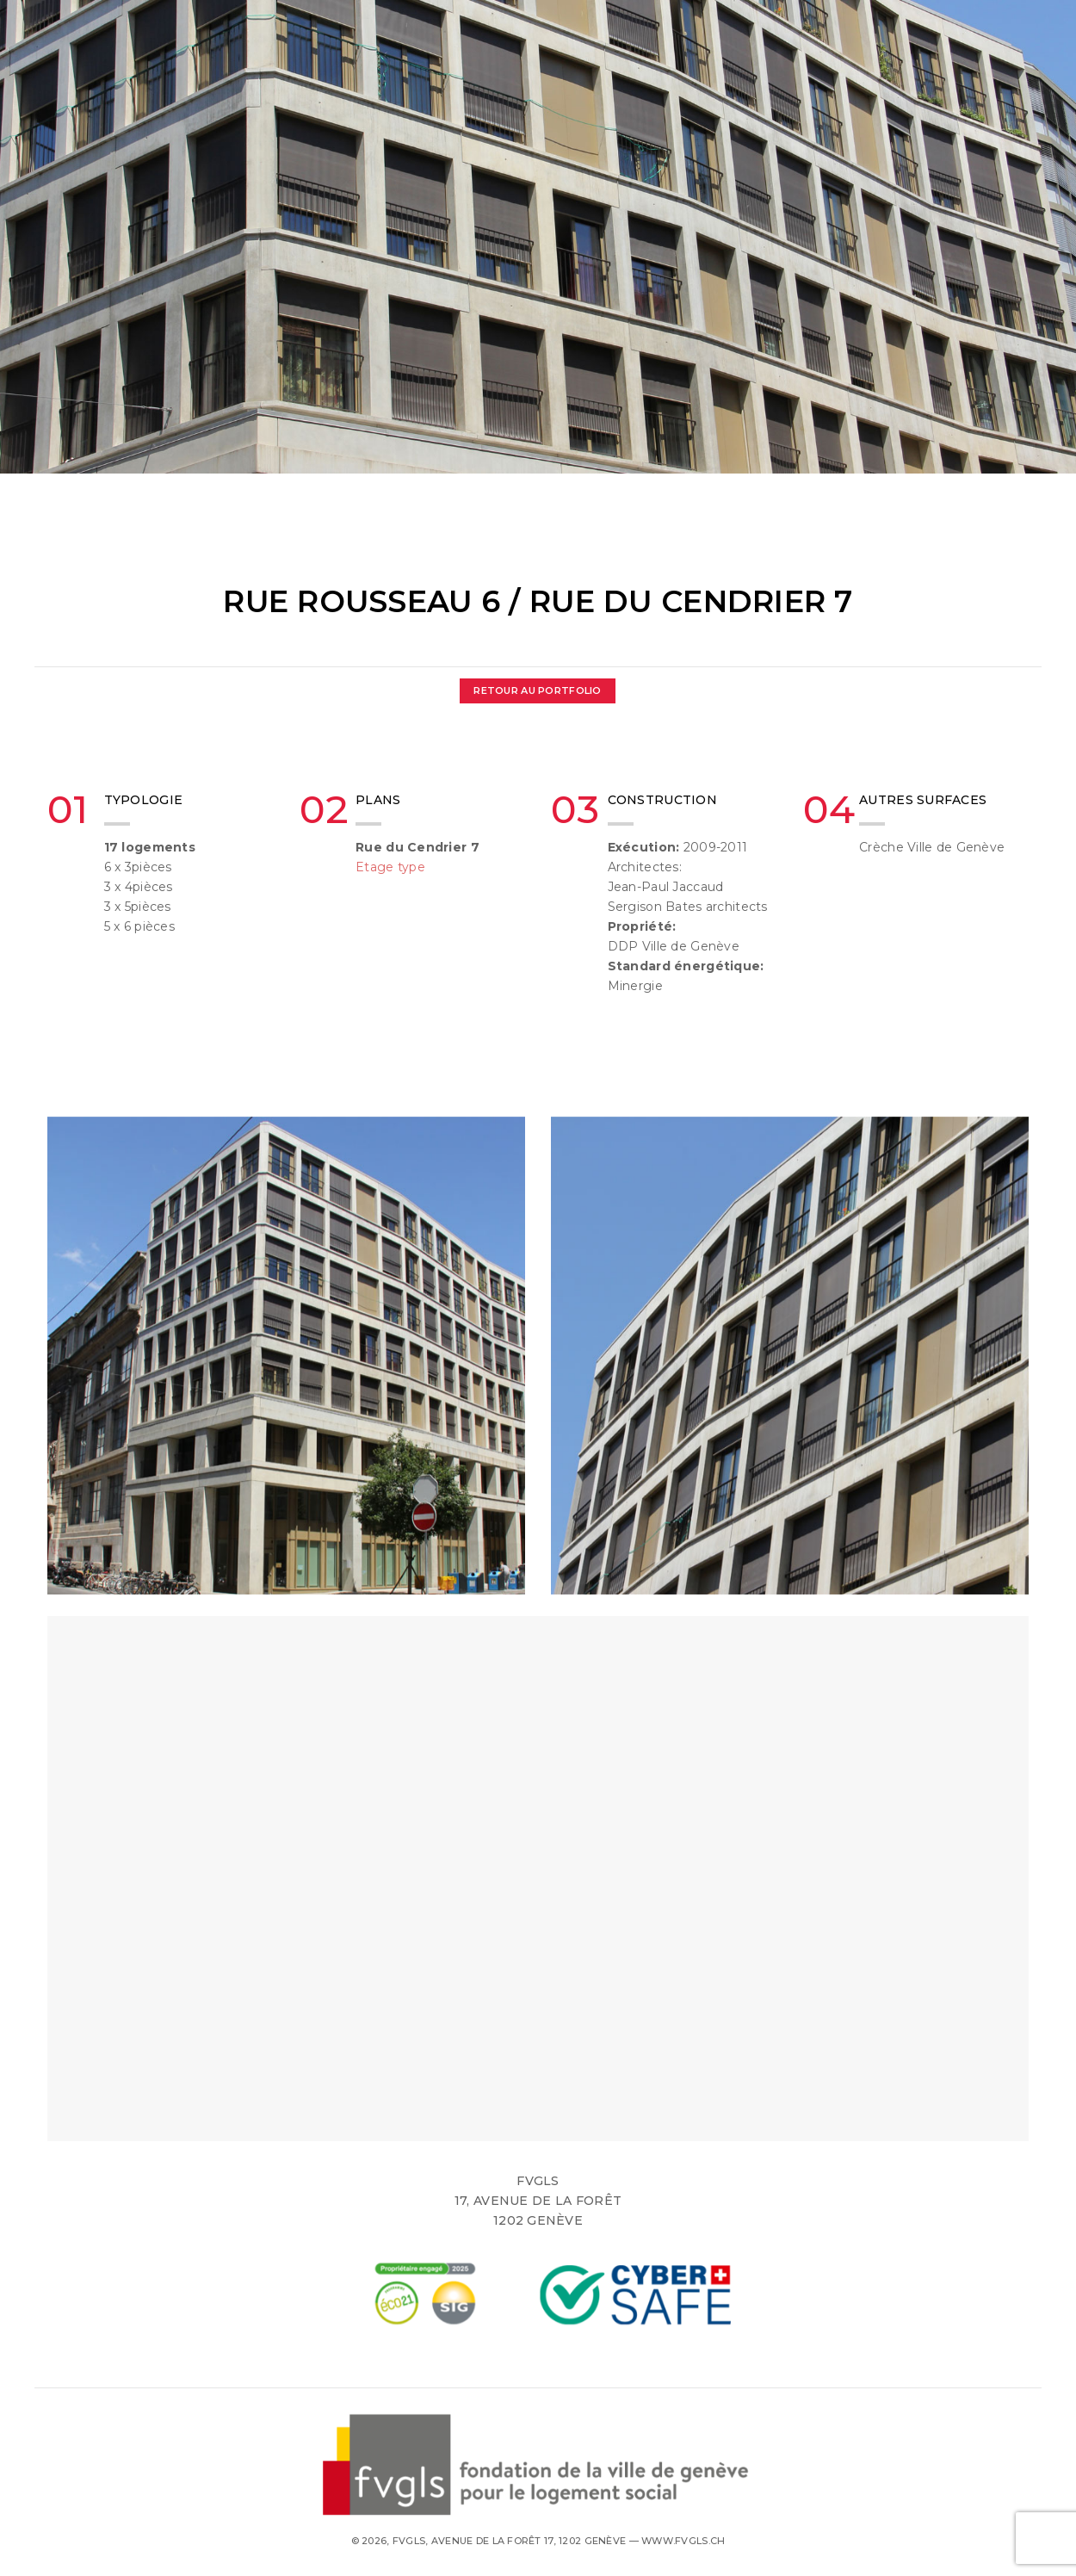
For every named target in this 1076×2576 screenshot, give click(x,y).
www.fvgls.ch (683, 2541)
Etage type (390, 867)
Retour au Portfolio (537, 690)
